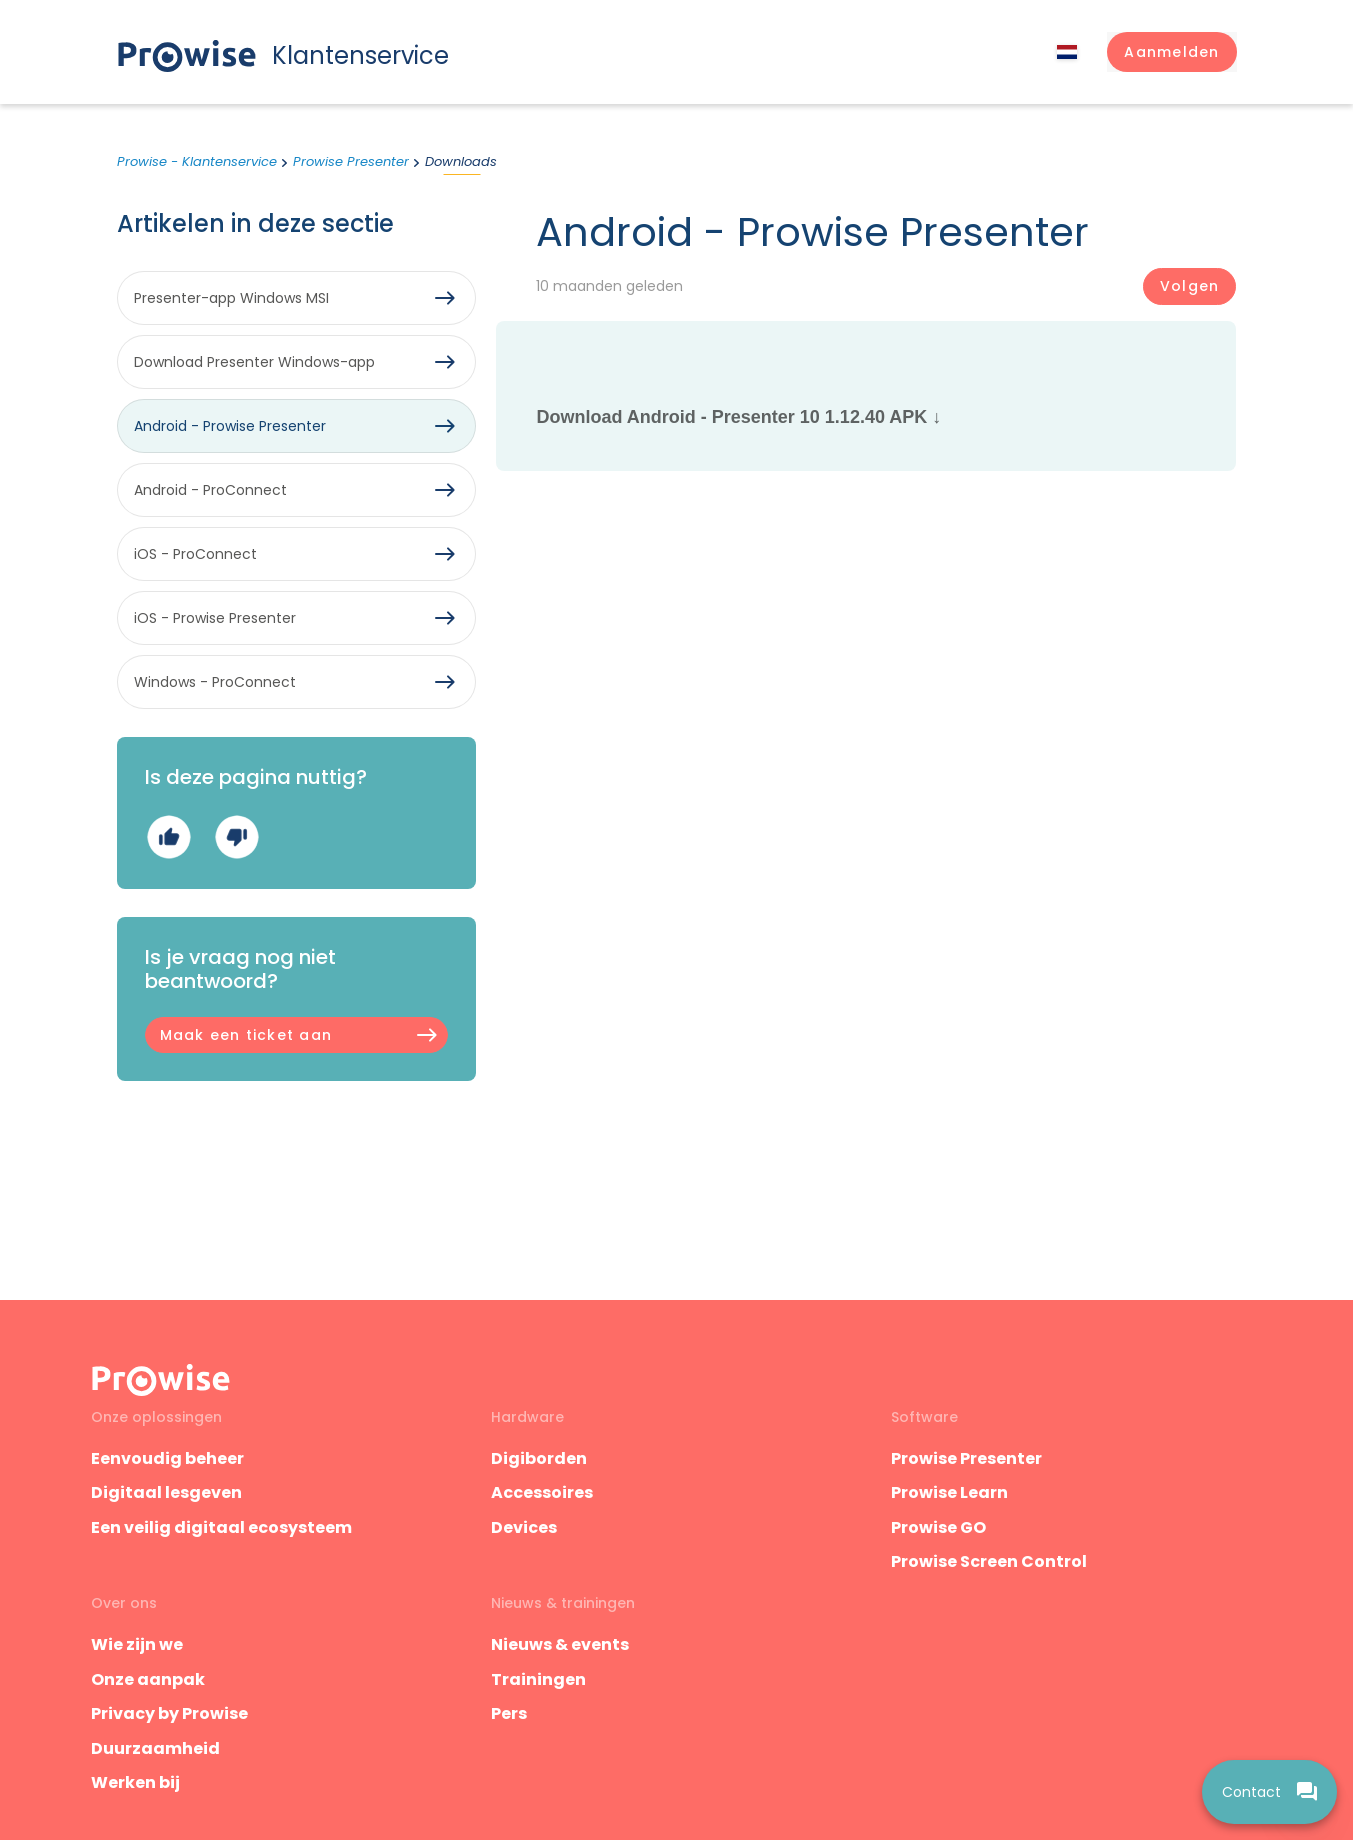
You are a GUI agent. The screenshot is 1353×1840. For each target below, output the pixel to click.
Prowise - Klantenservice (197, 161)
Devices (524, 1527)
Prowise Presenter (351, 161)
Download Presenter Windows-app (254, 362)
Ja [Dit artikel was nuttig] (168, 836)
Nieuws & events (560, 1644)
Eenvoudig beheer (167, 1458)
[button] (1171, 52)
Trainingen (538, 1679)
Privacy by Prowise (169, 1713)
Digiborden (539, 1458)
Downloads (461, 161)
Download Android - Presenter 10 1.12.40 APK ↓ (738, 417)
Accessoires (542, 1492)
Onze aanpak (148, 1679)
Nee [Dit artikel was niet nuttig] (236, 836)
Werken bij (135, 1782)
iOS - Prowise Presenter (215, 618)
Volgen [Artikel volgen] (1189, 286)
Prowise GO (938, 1527)
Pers (509, 1713)
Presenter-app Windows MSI (231, 298)
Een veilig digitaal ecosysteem (221, 1527)
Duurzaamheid (155, 1748)
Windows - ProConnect (215, 682)
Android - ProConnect (210, 490)
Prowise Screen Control (989, 1561)
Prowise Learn (949, 1492)
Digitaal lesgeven (166, 1492)
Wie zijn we (137, 1644)
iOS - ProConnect (195, 554)
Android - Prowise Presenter (230, 426)
